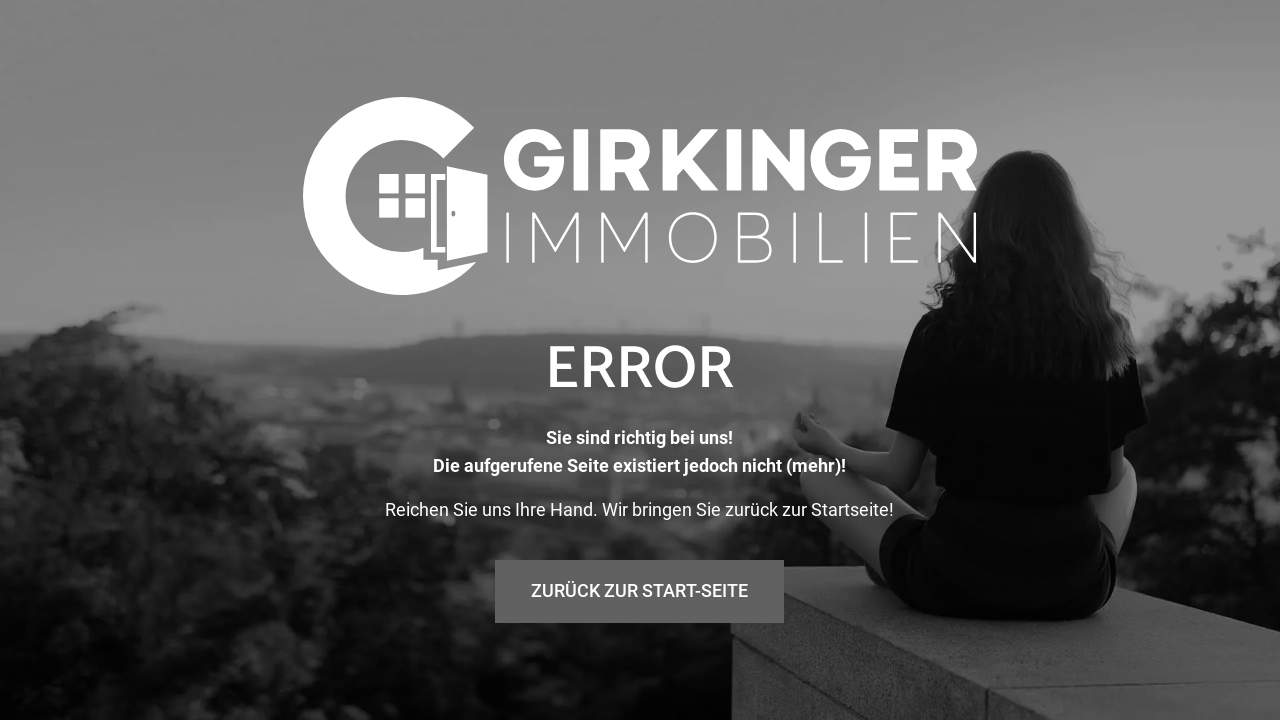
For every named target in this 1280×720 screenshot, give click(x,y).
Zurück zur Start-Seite (639, 590)
